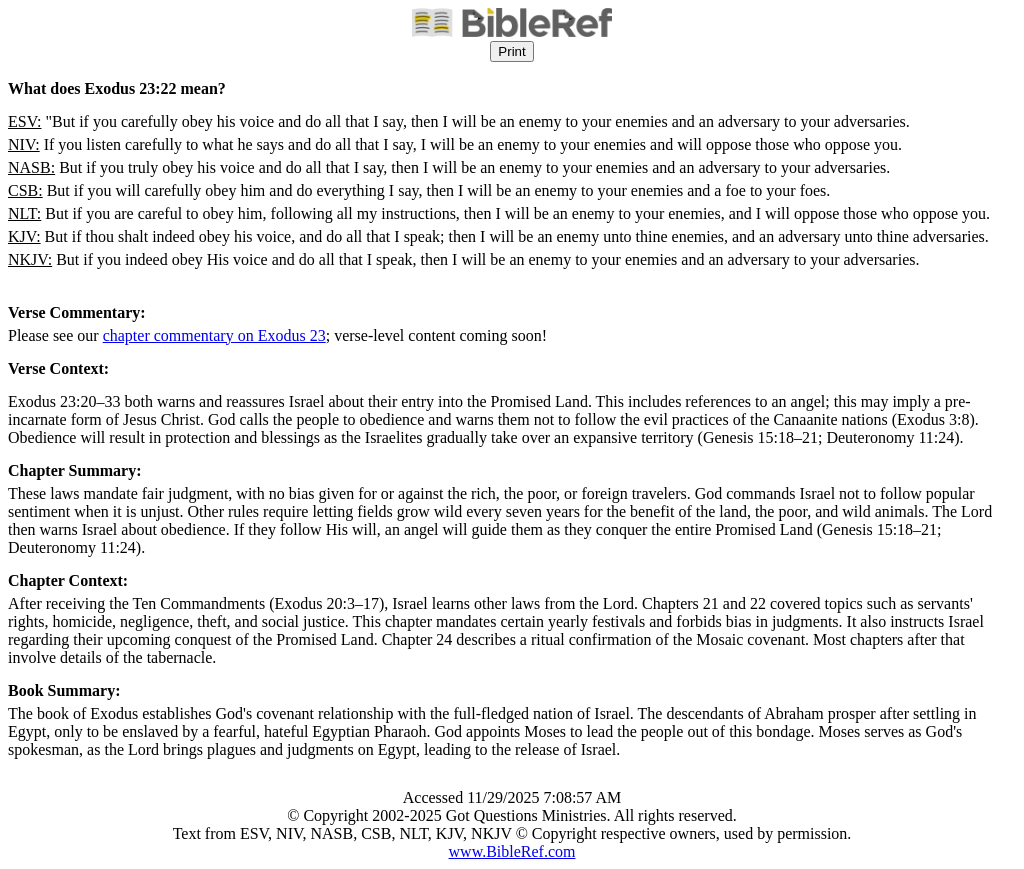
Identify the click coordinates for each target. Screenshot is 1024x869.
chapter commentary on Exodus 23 (214, 335)
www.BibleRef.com (512, 851)
